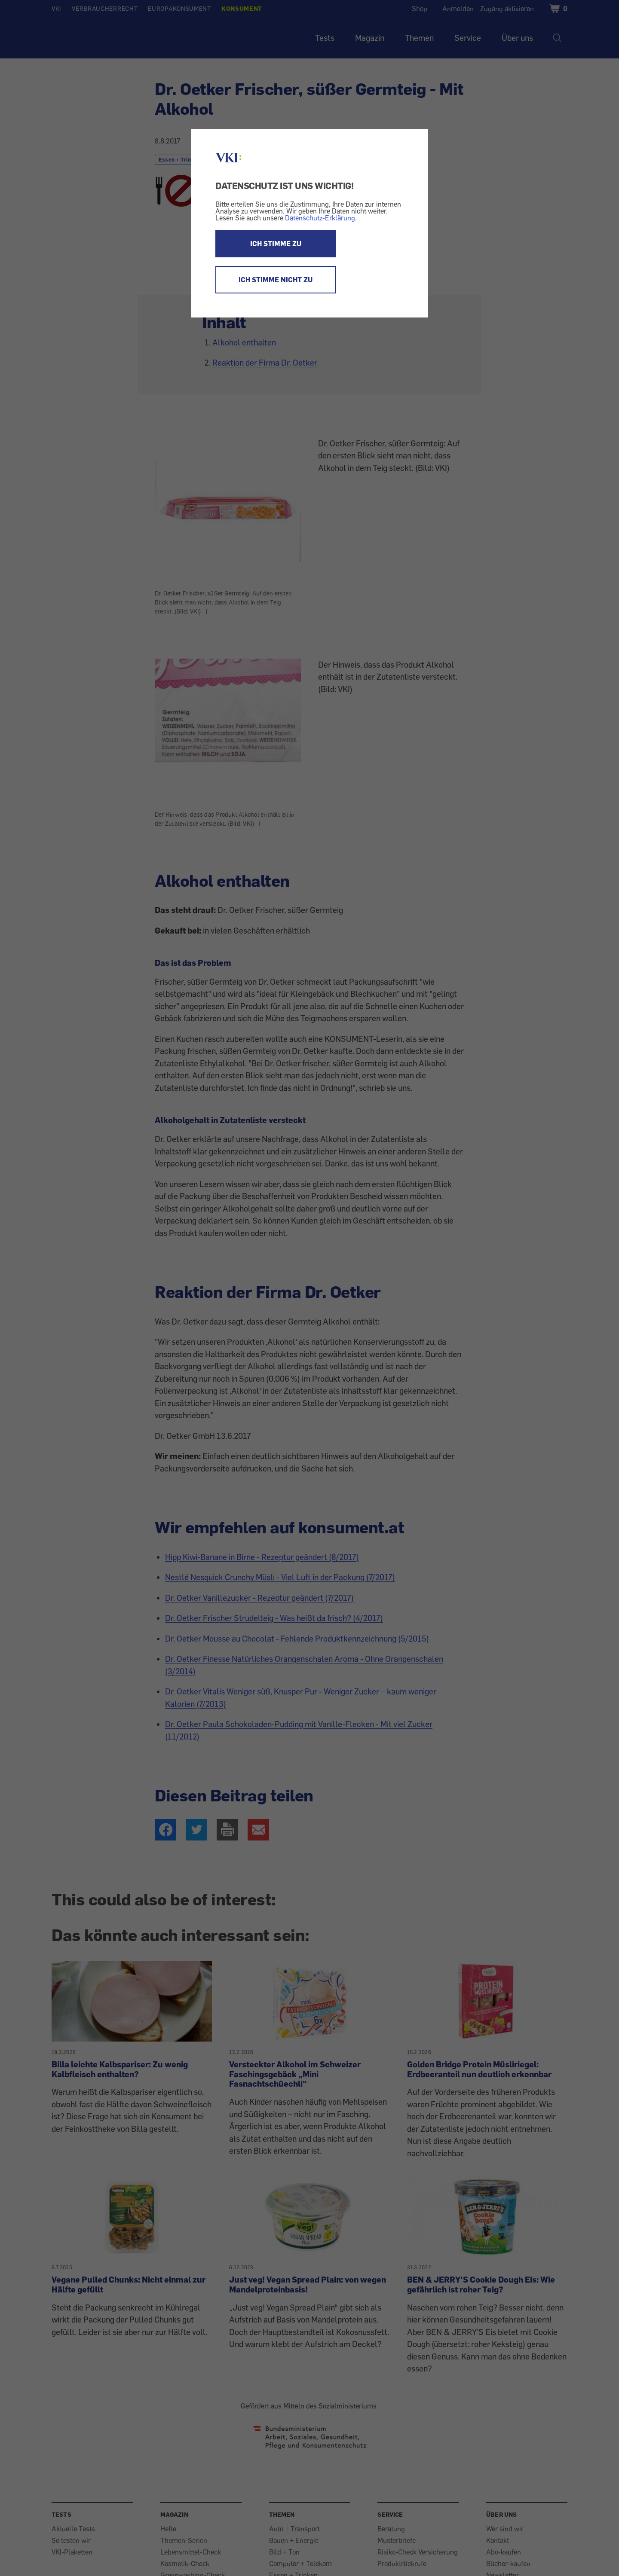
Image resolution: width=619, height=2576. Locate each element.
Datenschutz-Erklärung (320, 218)
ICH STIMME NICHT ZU (276, 279)
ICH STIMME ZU (275, 243)
